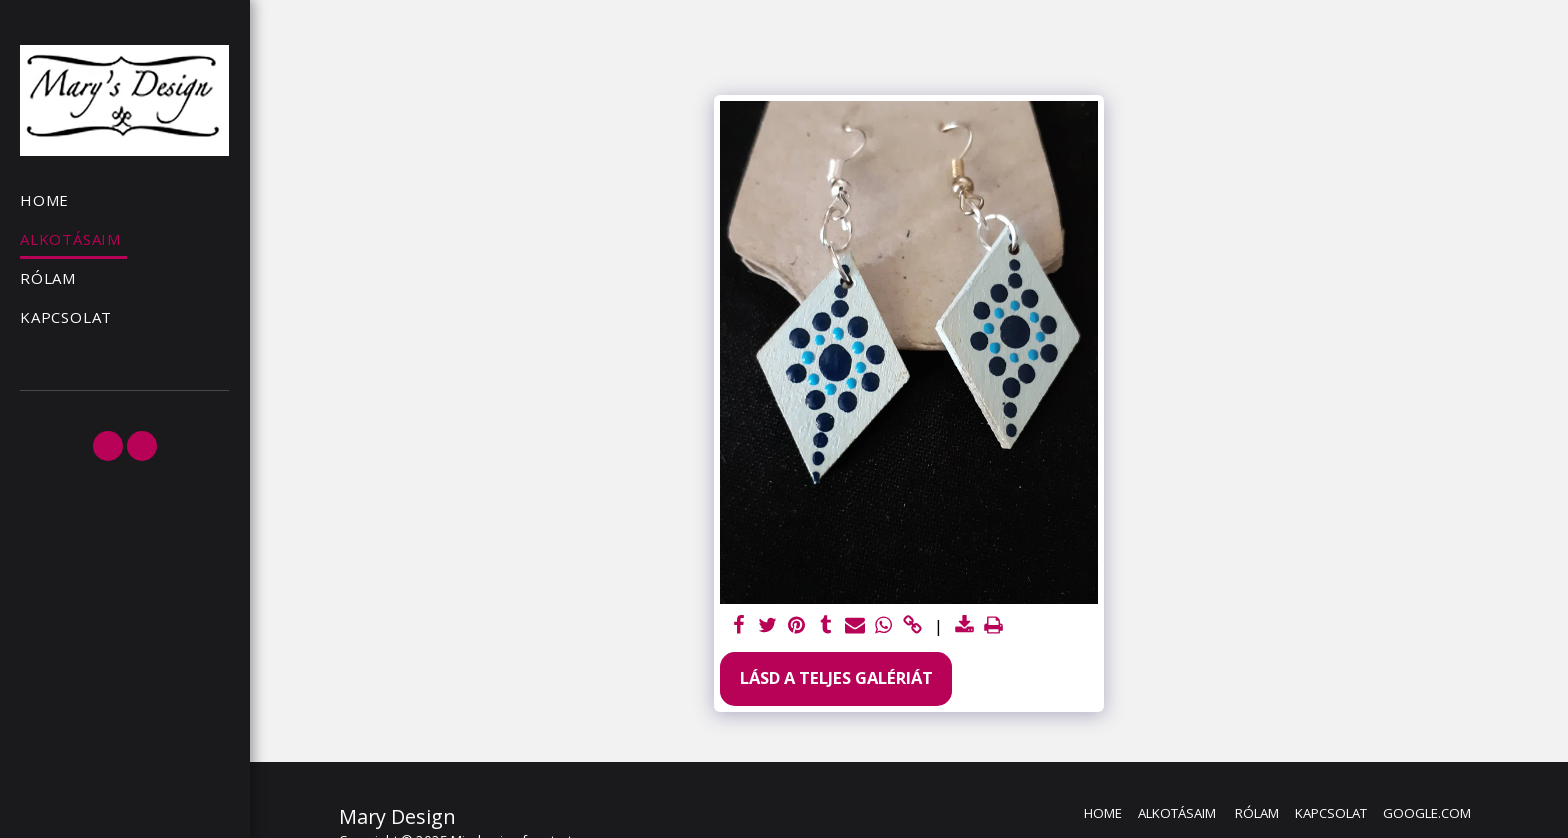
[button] (108, 446)
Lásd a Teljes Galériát (836, 677)
